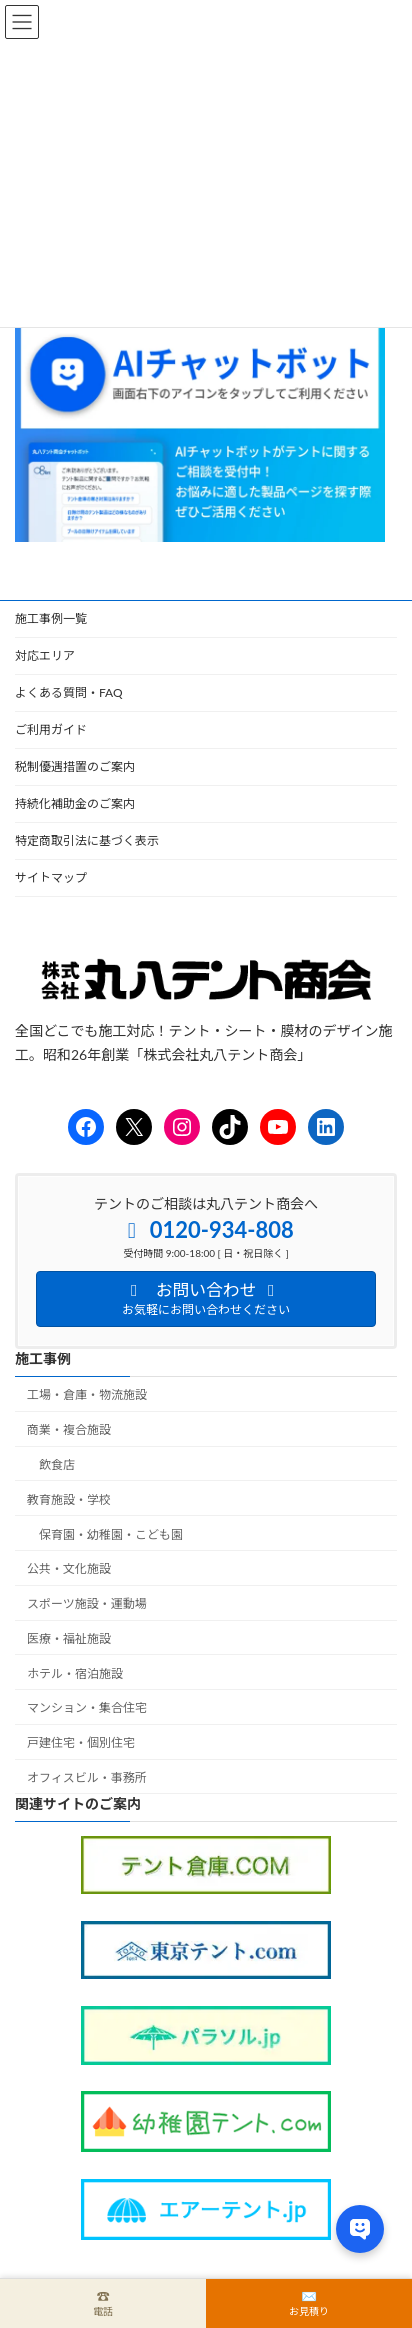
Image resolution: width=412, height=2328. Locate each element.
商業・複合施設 (69, 1430)
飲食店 (57, 1464)
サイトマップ (51, 877)
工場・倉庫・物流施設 (87, 1395)
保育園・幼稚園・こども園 (111, 1534)
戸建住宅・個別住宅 (81, 1743)
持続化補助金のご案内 (75, 803)
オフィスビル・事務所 (87, 1778)
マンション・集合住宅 (87, 1708)
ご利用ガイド (51, 729)
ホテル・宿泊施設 (75, 1673)
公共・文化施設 (69, 1569)
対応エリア (45, 655)
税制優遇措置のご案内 (75, 766)
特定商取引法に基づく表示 (87, 840)
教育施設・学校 (69, 1499)
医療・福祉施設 (69, 1638)
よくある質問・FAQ (69, 692)
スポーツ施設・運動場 (87, 1604)
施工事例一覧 (51, 618)
